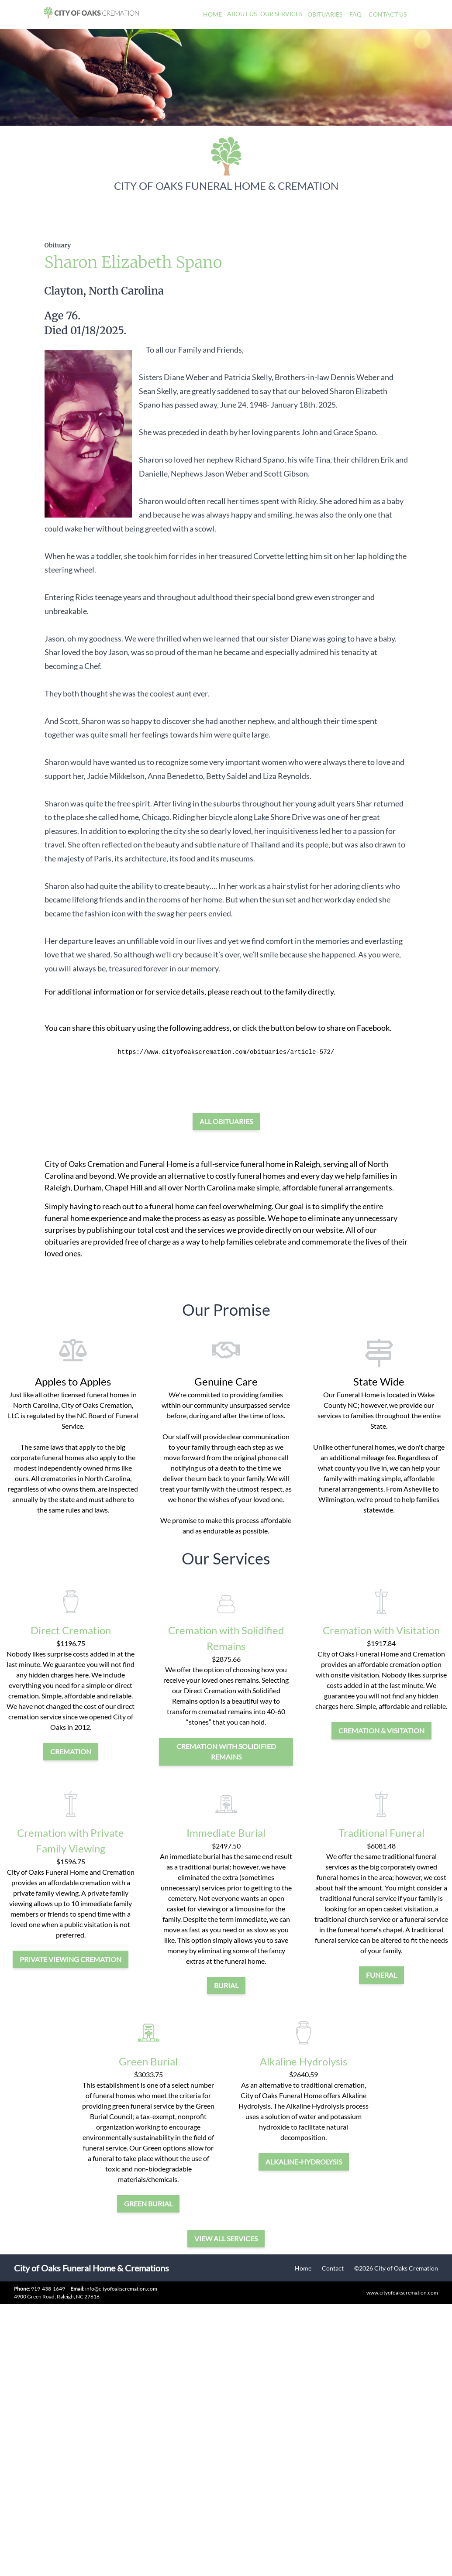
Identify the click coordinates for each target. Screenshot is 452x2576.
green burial (148, 2203)
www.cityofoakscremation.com (402, 2292)
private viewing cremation (70, 1959)
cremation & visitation (381, 1730)
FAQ (355, 14)
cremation (70, 1751)
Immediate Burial (226, 1832)
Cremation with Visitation (381, 1630)
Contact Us (388, 14)
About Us (242, 13)
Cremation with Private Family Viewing (70, 1840)
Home (212, 14)
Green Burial (148, 2061)
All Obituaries (226, 1121)
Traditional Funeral (381, 1832)
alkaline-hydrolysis (304, 2162)
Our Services (281, 13)
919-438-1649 (48, 2288)
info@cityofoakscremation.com (113, 2288)
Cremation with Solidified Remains (226, 1638)
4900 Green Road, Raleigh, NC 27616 (57, 2296)
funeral (381, 1975)
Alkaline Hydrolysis (303, 2061)
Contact (333, 2268)
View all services (226, 2238)
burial (226, 1985)
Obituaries (324, 14)
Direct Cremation (71, 1630)
